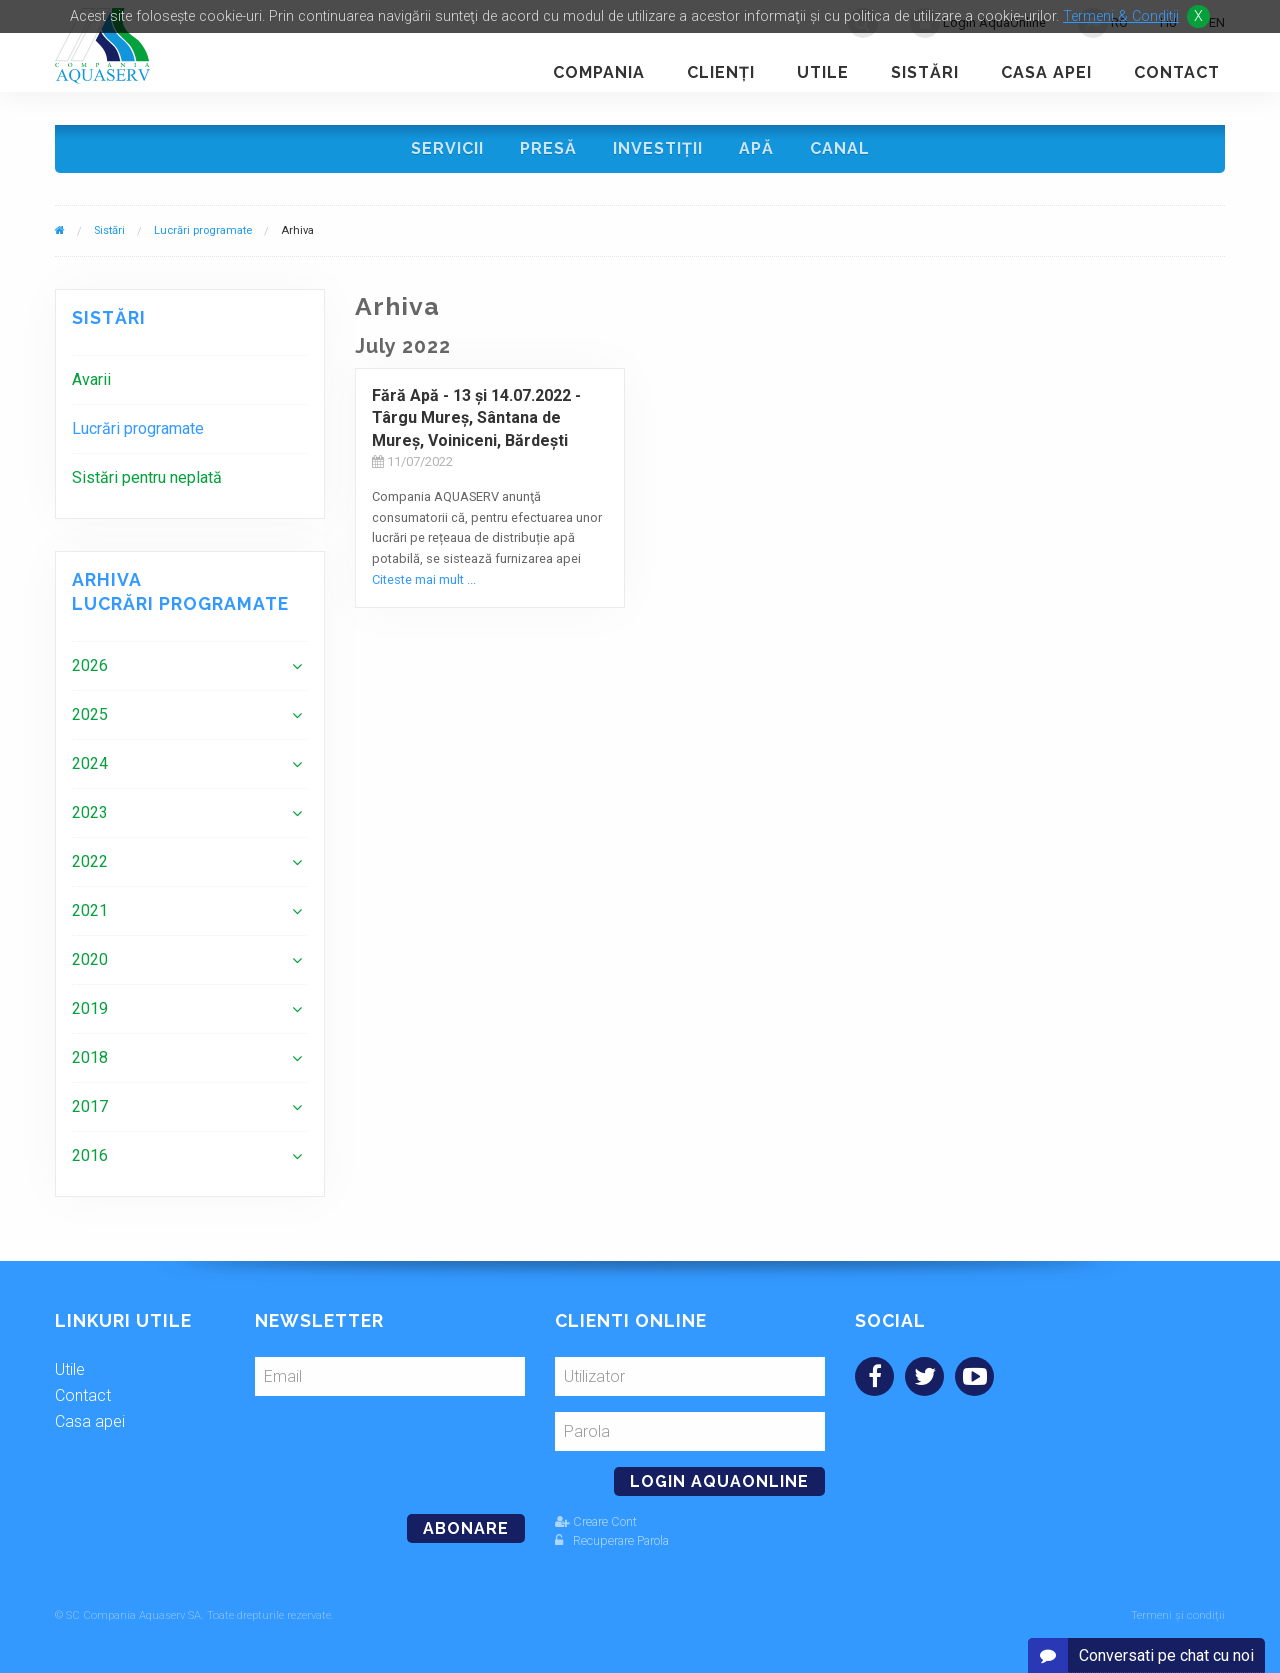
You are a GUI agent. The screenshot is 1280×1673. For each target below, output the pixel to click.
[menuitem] (190, 379)
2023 (90, 812)
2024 (90, 763)
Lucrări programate (203, 230)
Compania (599, 72)
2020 (90, 959)
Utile (823, 72)
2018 (90, 1057)
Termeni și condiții (1178, 1615)
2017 (90, 1106)
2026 (90, 665)
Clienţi (721, 72)
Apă (756, 148)
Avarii (91, 379)
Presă (548, 148)
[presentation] (392, 1447)
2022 (90, 861)
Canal (840, 148)
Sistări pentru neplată (147, 477)
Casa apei (1046, 72)
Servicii (447, 148)
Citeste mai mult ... (424, 579)
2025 (90, 714)
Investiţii (658, 148)
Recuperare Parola (612, 1540)
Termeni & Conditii (1121, 16)
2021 (90, 910)
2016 (90, 1155)
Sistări (925, 72)
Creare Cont (596, 1521)
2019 (90, 1008)
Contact (1177, 72)
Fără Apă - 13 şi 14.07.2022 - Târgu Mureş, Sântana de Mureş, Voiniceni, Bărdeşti (476, 418)
